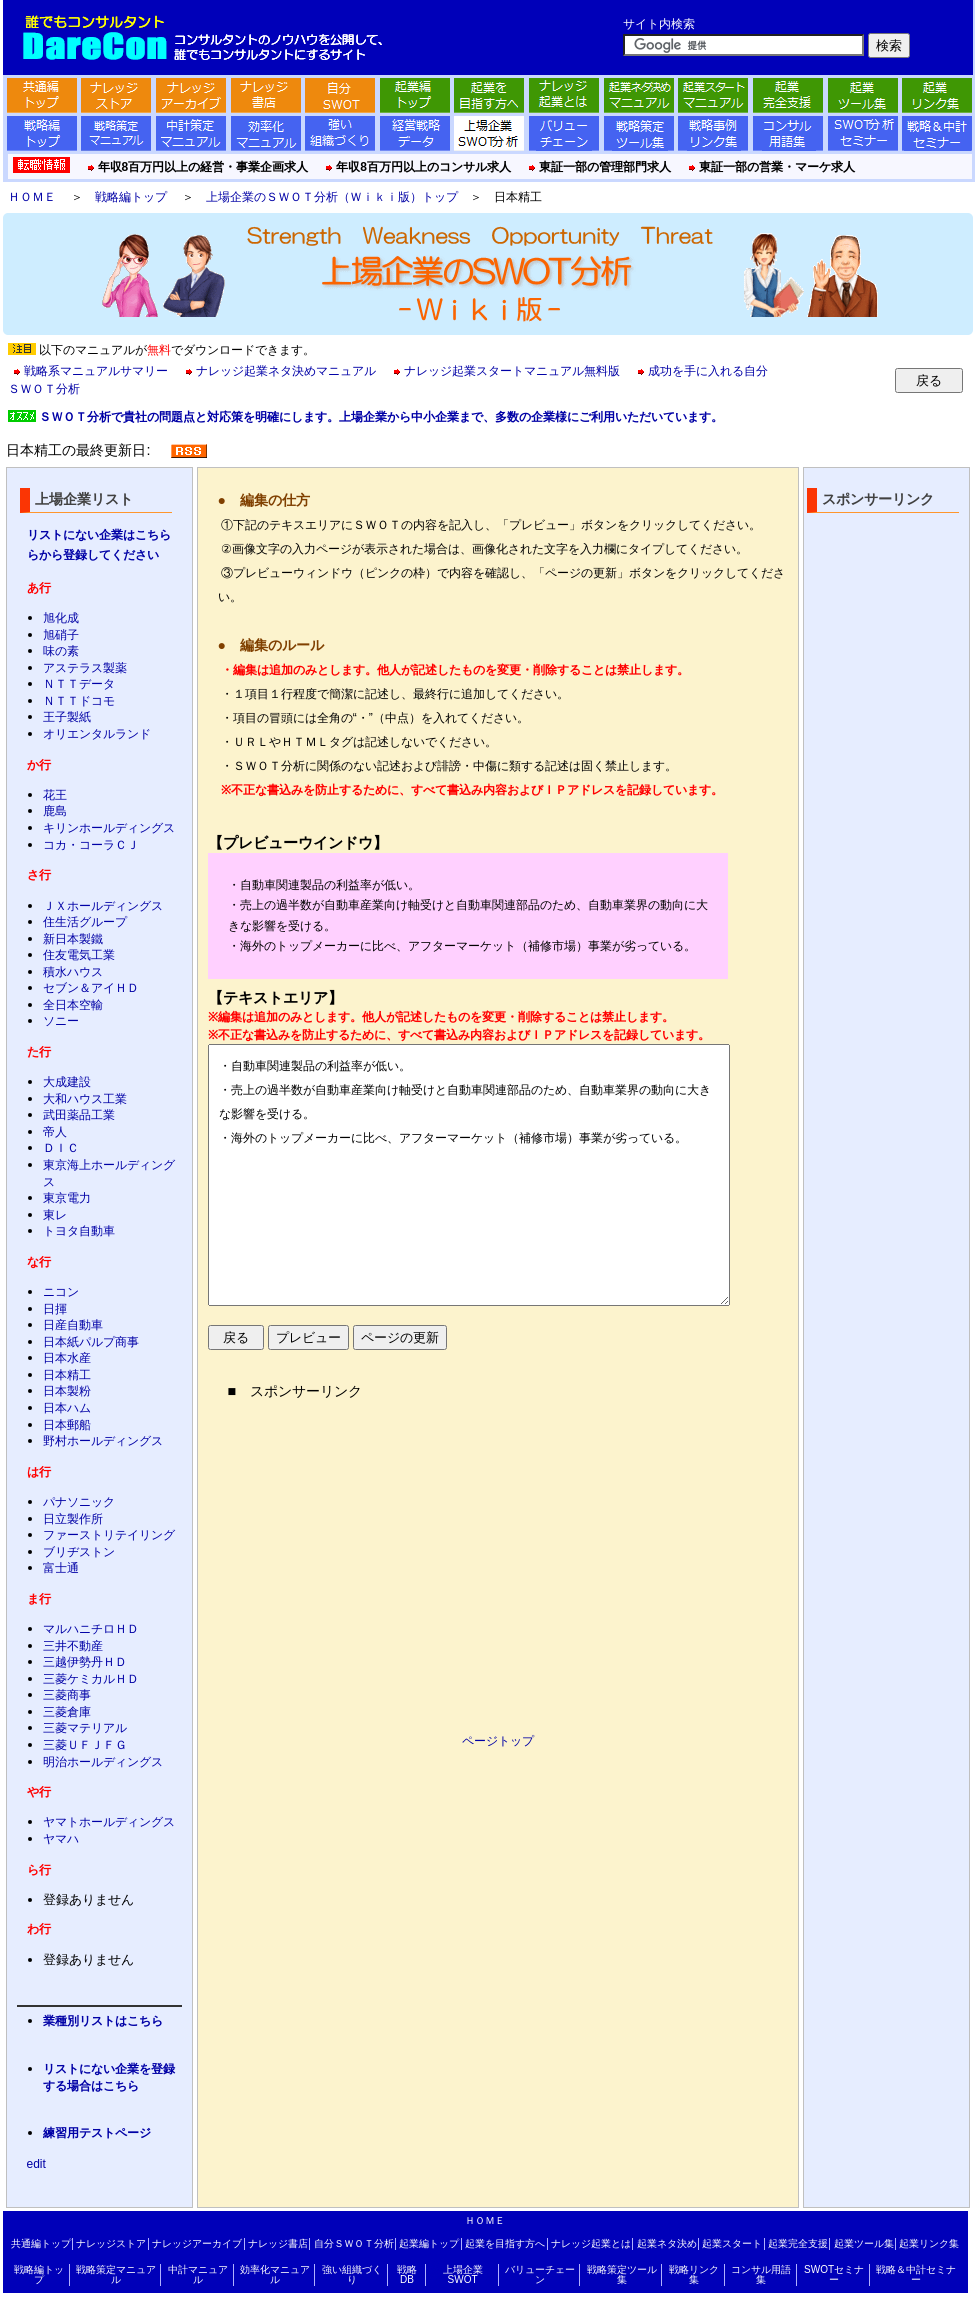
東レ (55, 1215)
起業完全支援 (798, 2243)
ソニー (61, 1021)
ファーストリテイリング (109, 1535)
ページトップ (498, 1741)
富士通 (61, 1568)
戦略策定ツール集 (622, 2274)
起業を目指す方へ (505, 2243)
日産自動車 (73, 1325)
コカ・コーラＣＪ (91, 845)
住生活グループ (85, 922)
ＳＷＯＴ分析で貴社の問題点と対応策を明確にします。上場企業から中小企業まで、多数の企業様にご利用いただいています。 (381, 417)
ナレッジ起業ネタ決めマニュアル (286, 371)
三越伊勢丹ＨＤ (85, 1662)
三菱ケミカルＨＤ (91, 1679)
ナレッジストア (111, 2243)
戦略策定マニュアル (116, 2274)
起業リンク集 (929, 2243)
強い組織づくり (352, 2274)
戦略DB (407, 2274)
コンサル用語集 (761, 2274)
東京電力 (67, 1198)
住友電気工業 (79, 955)
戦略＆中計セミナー (916, 2274)
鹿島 (55, 811)
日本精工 (67, 1375)
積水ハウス (73, 972)
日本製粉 (67, 1391)
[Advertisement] (396, 1557)
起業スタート (732, 2243)
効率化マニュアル (275, 2274)
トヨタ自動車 (79, 1231)
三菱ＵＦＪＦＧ (85, 1745)
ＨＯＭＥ (32, 197)
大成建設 (67, 1082)
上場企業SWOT (463, 2274)
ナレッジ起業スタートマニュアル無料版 (512, 371)
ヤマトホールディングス (109, 1822)
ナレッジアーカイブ (197, 2243)
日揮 (55, 1309)
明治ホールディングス (103, 1762)
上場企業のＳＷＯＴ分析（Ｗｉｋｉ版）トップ (332, 197)
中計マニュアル (198, 2274)
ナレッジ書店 (278, 2243)
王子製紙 (67, 717)
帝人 (55, 1132)
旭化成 (61, 618)
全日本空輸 (73, 1005)
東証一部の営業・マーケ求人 (777, 167)
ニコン (61, 1292)
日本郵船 (67, 1425)
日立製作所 (73, 1519)
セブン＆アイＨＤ (91, 988)
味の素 (61, 651)
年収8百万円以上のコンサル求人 (423, 167)
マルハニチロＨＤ (91, 1629)
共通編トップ (41, 2243)
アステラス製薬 (85, 668)
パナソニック (79, 1502)
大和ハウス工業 (85, 1099)
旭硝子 (61, 635)
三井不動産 (73, 1646)
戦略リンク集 (694, 2274)
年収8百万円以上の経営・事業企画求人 (203, 167)
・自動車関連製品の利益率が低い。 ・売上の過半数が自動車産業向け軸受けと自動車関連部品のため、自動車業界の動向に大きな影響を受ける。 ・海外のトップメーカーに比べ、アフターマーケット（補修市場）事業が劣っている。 (469, 1175)
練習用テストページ (97, 2133)
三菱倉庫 (67, 1712)
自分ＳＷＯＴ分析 (354, 2243)
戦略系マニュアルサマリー (96, 371)
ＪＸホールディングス (103, 906)
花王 (55, 795)
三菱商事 (67, 1695)
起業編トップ (429, 2243)
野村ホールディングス (103, 1441)
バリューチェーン (540, 2274)
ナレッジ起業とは (591, 2243)
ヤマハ (61, 1839)
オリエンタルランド (97, 734)
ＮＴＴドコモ (79, 701)
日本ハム (67, 1408)
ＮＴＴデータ (79, 684)
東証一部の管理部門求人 (605, 167)
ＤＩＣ (61, 1148)
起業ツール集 (864, 2243)
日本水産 (67, 1358)
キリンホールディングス (109, 828)
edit (36, 2164)
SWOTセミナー (834, 2274)
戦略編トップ (131, 197)
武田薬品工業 (79, 1115)
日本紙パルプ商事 (91, 1342)
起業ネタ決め (667, 2243)
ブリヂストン (79, 1552)
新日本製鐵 (73, 939)
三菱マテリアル (85, 1728)
